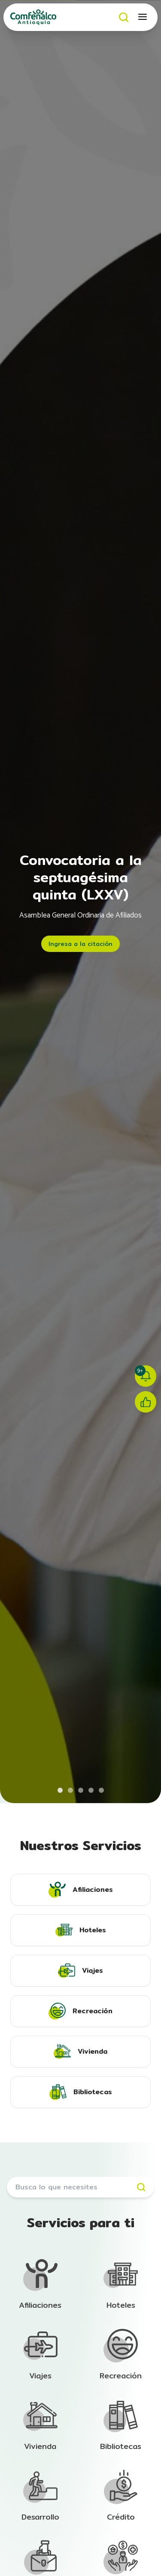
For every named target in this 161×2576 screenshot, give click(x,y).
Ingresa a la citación (80, 944)
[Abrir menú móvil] (143, 17)
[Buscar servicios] (80, 2187)
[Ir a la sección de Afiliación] (40, 2284)
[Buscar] (124, 17)
